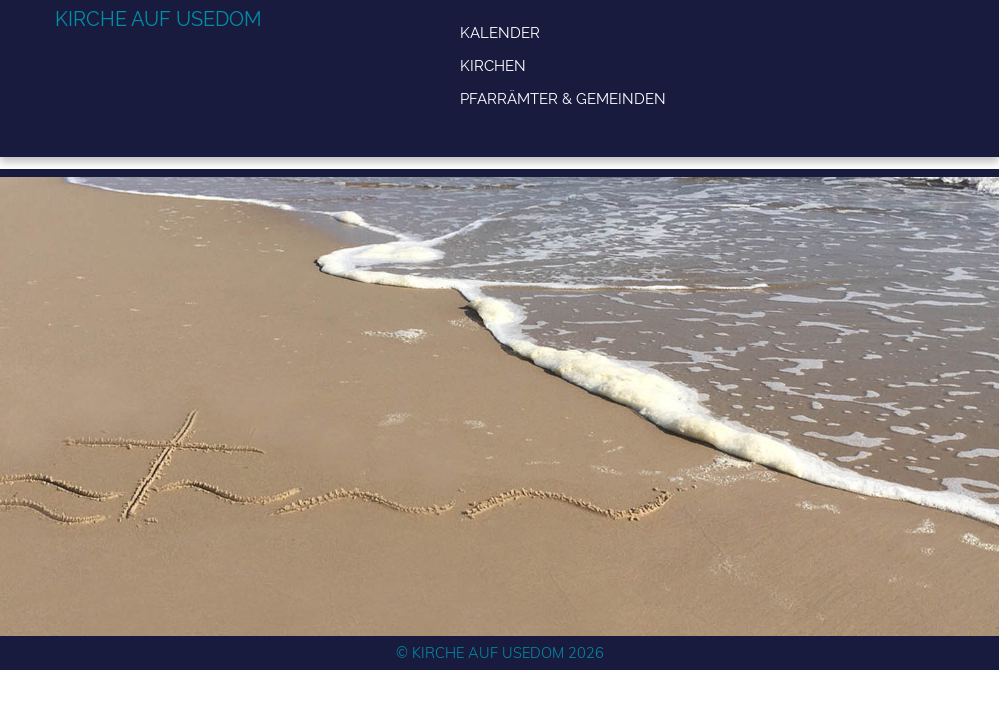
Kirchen (493, 65)
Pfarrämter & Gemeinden (563, 98)
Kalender (500, 32)
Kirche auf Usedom (158, 19)
